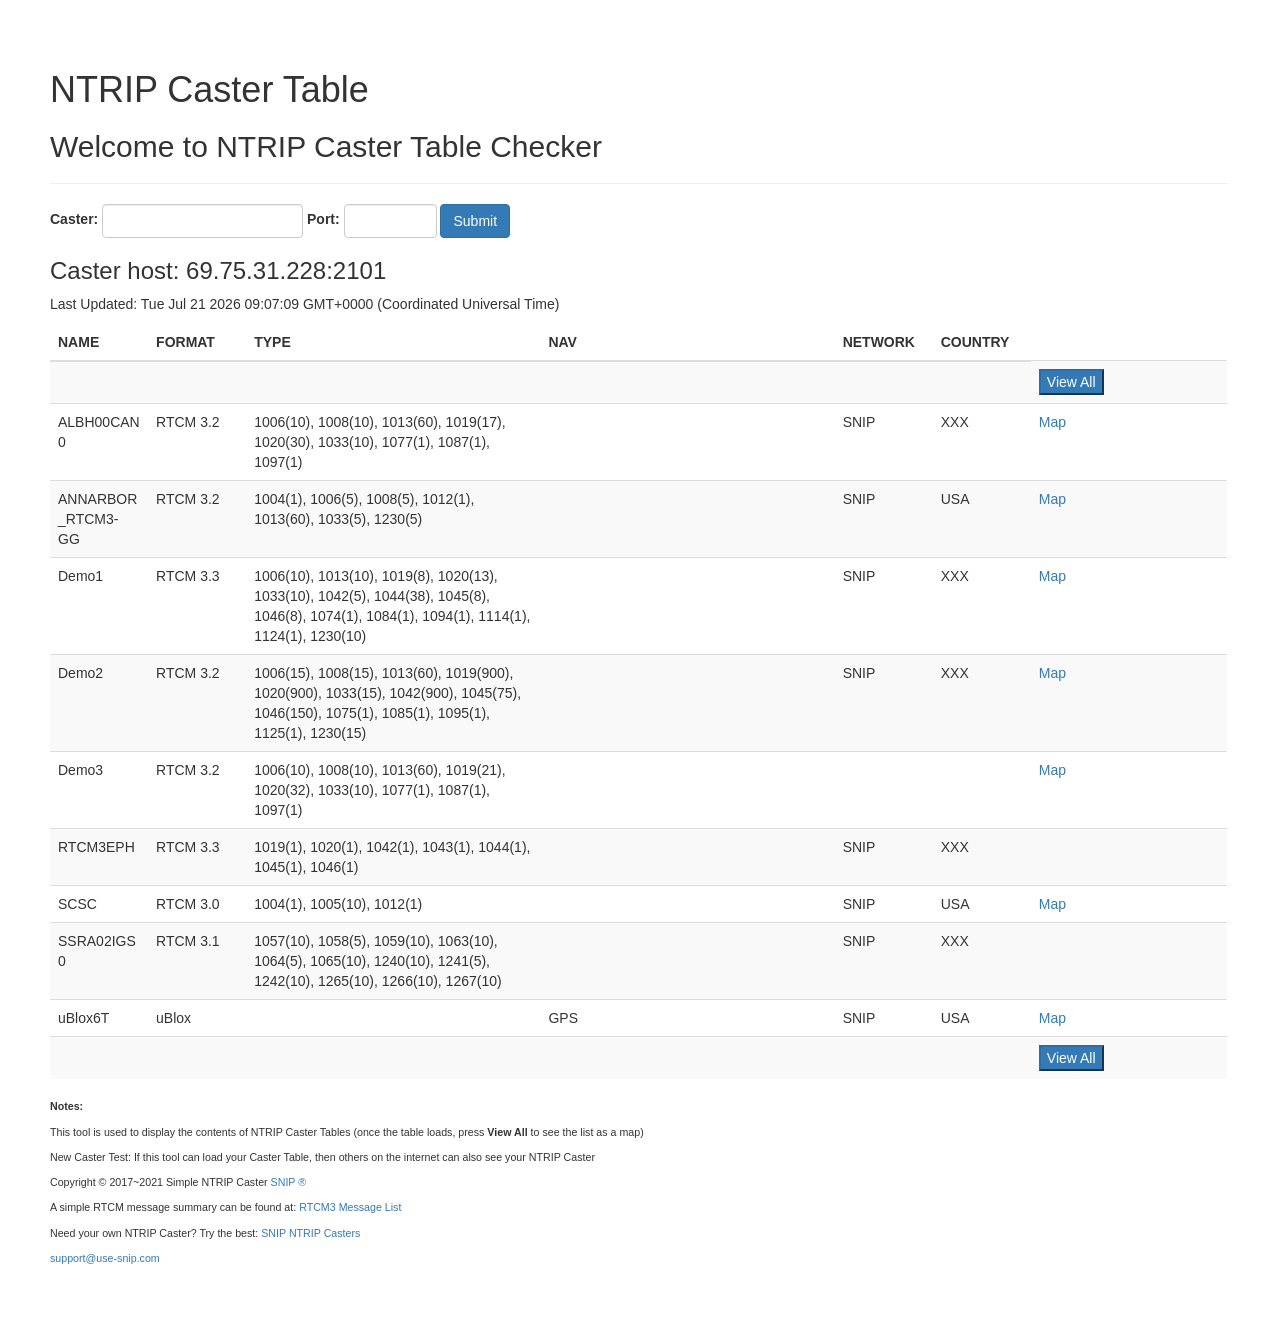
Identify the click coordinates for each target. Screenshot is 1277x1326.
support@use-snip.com (105, 1258)
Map (1052, 422)
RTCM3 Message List (350, 1207)
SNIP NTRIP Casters (310, 1233)
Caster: (74, 219)
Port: (323, 219)
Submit (475, 221)
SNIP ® (289, 1182)
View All (1071, 382)
